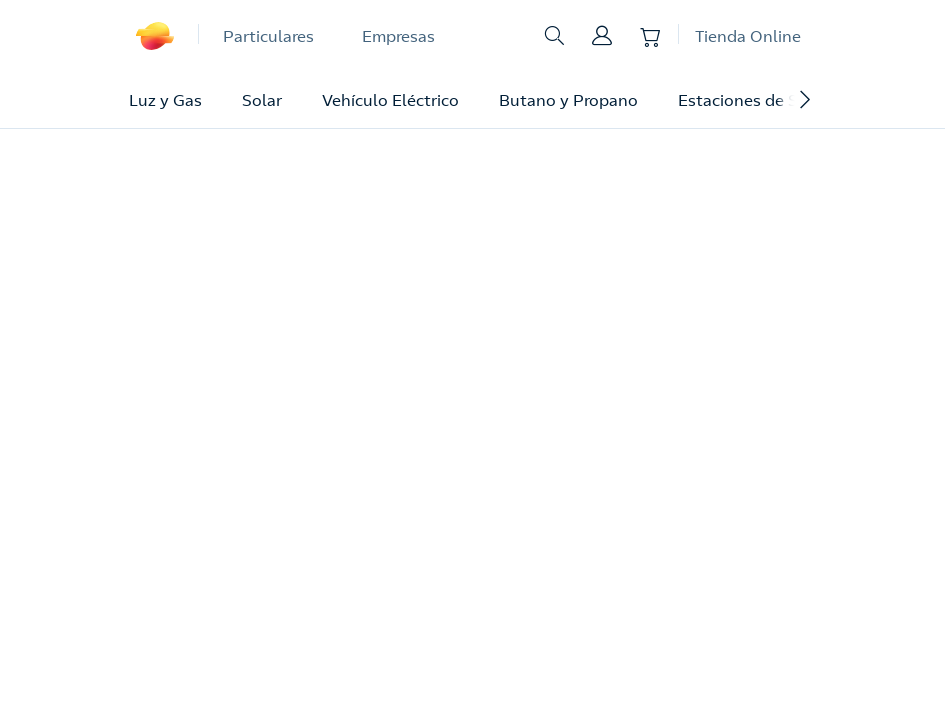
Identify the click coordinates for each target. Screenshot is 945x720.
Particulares (268, 36)
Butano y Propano (568, 100)
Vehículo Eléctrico (390, 100)
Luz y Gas (165, 100)
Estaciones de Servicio (763, 100)
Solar (262, 100)
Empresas (398, 36)
